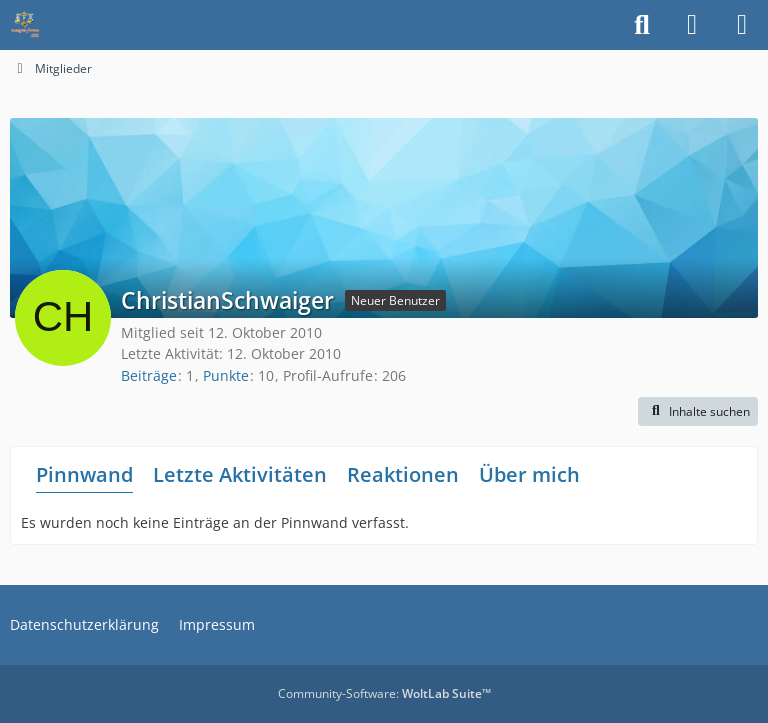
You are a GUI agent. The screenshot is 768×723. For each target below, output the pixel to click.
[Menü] (742, 25)
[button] (698, 412)
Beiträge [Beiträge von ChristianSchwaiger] (149, 375)
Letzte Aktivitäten (240, 474)
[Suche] (642, 25)
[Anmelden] (692, 25)
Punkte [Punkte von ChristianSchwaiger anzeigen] (226, 375)
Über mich (529, 474)
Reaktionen (403, 474)
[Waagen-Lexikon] (25, 25)
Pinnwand (84, 474)
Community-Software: (384, 693)
